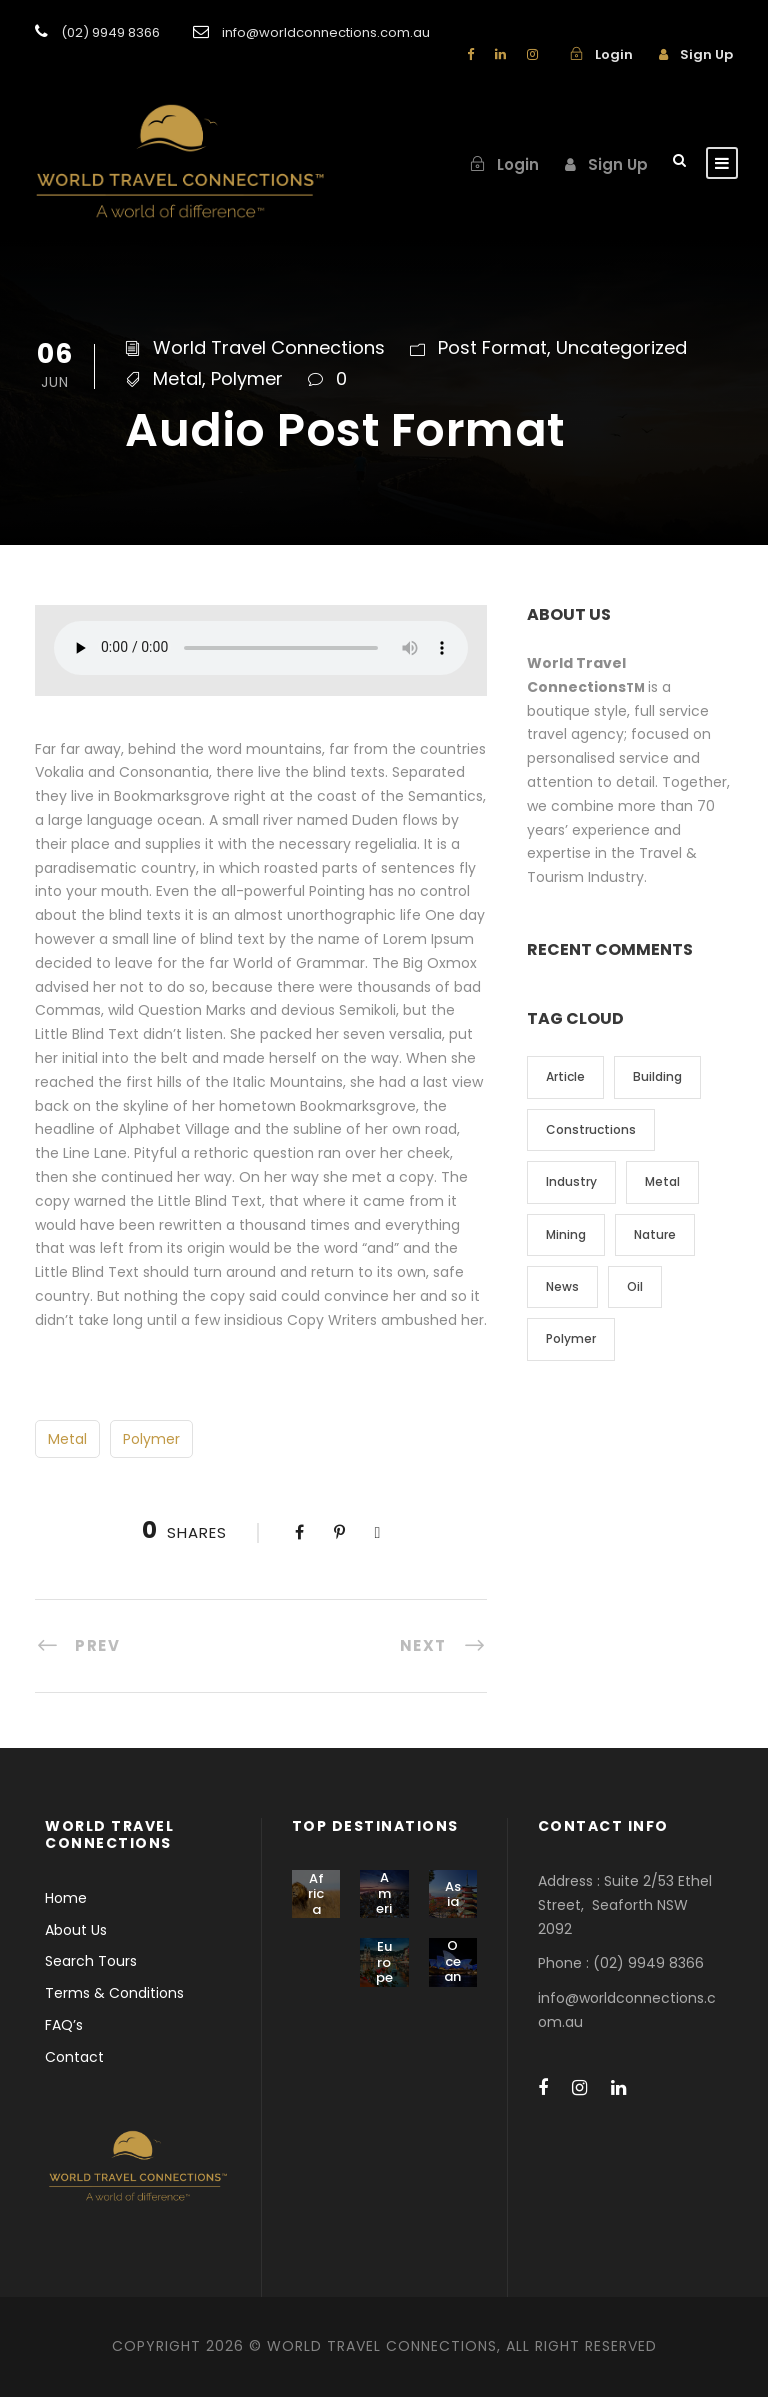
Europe (384, 1962)
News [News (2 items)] (562, 1286)
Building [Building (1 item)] (657, 1076)
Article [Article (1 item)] (565, 1076)
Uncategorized (621, 347)
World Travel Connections (269, 347)
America (384, 1901)
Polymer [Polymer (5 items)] (571, 1338)
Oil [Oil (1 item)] (635, 1286)
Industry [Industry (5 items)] (571, 1181)
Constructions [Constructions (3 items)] (591, 1129)
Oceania (452, 1969)
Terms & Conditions (114, 1993)
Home (66, 1898)
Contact (74, 2057)
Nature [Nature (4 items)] (655, 1234)
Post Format (492, 347)
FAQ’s (64, 2025)
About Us (76, 1930)
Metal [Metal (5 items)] (662, 1181)
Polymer (247, 378)
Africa (316, 1894)
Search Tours (91, 1961)
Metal (177, 378)
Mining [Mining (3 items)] (566, 1234)
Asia (453, 1894)
